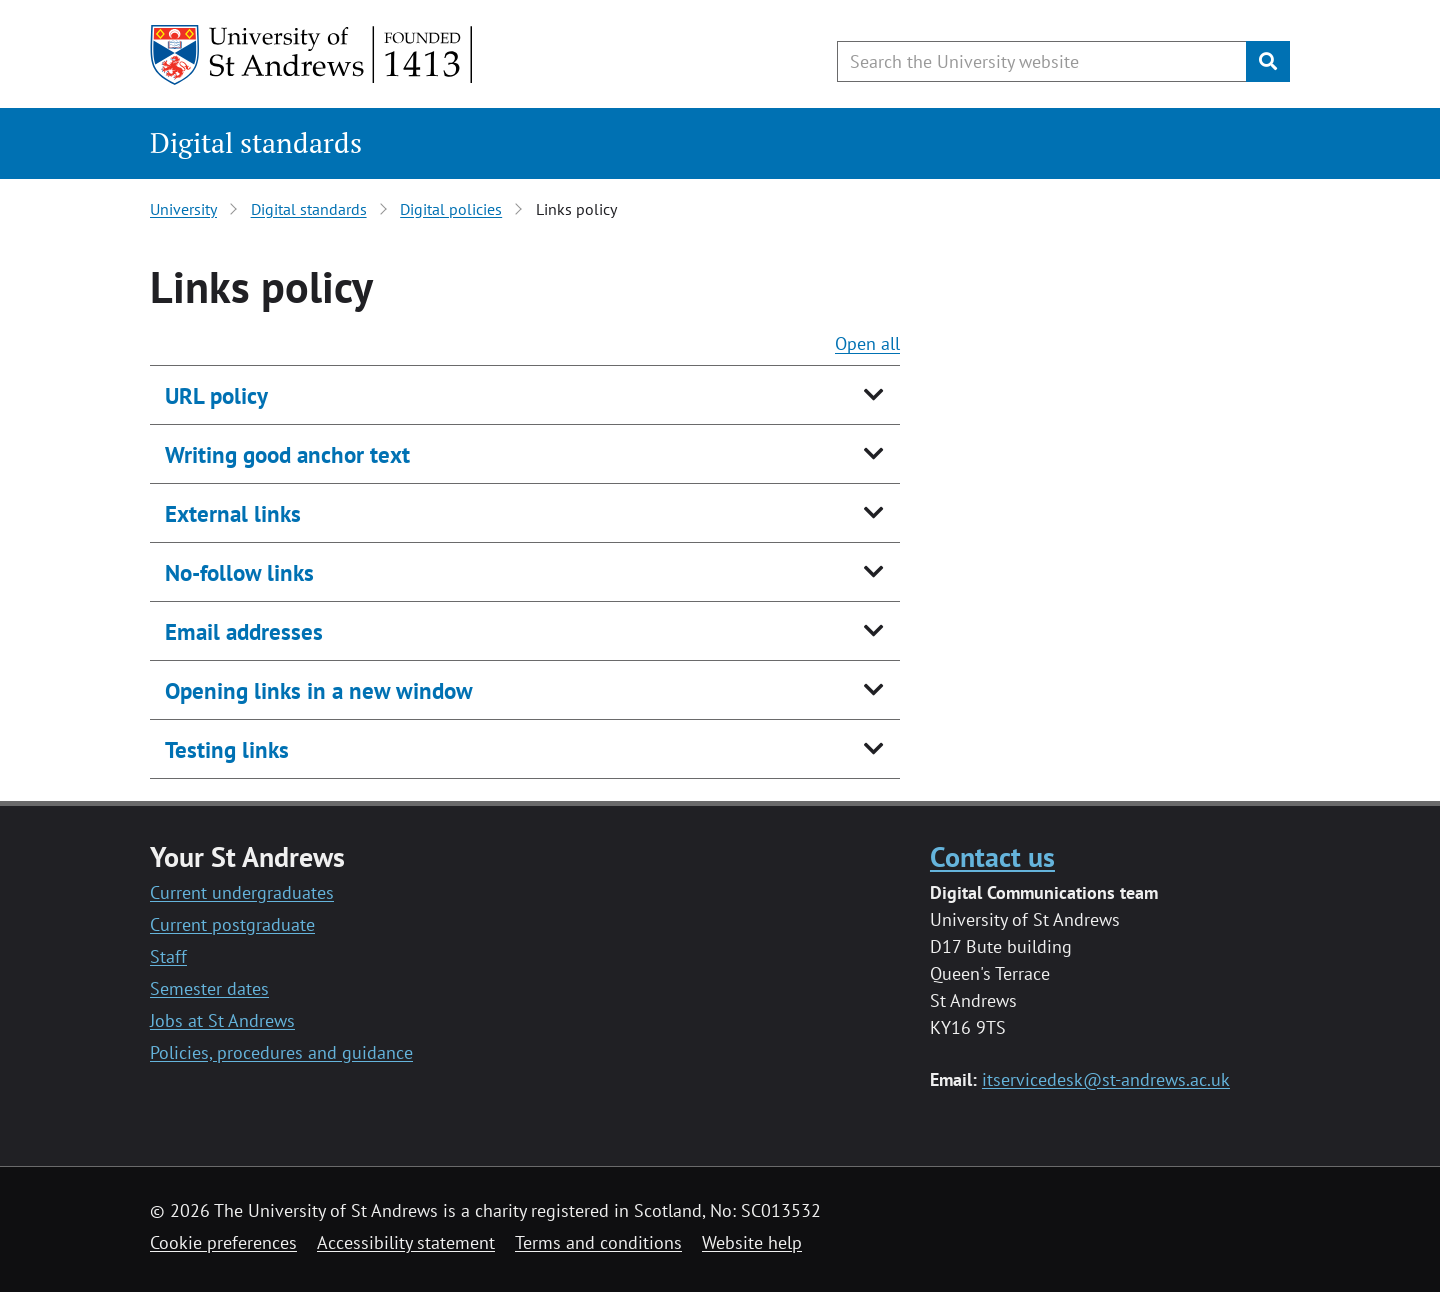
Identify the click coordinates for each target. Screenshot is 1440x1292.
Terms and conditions (598, 1242)
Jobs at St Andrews (222, 1020)
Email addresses (244, 631)
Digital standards (256, 142)
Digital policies (451, 209)
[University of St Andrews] (312, 55)
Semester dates (209, 988)
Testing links (227, 749)
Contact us (992, 856)
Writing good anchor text (287, 454)
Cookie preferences (223, 1242)
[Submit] (1268, 61)
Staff (168, 956)
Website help (752, 1242)
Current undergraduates (242, 892)
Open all (867, 343)
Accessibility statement (406, 1242)
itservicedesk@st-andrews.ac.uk (1106, 1079)
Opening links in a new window (319, 690)
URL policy (216, 395)
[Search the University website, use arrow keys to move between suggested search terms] (1042, 61)
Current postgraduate (232, 924)
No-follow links (239, 572)
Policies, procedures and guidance (281, 1052)
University (183, 209)
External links (233, 513)
